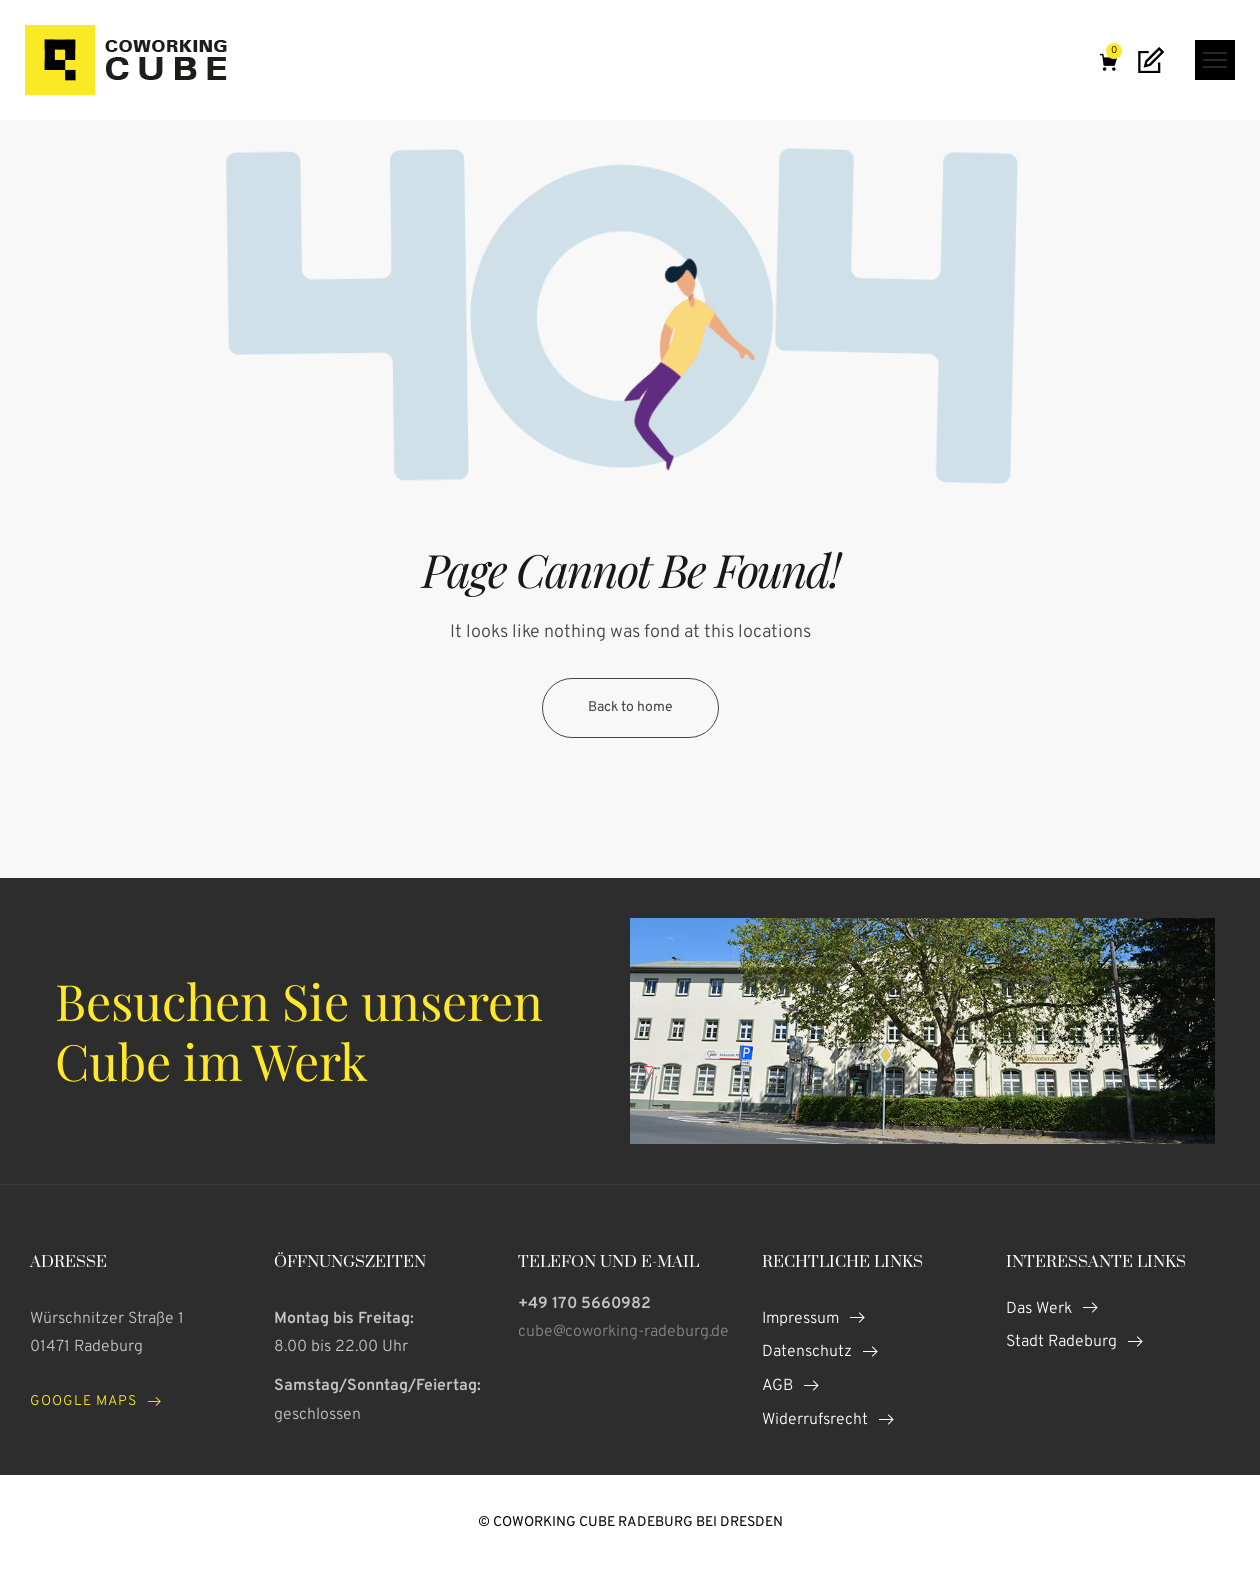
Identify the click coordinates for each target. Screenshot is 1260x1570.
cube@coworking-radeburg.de (623, 1332)
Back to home (630, 707)
